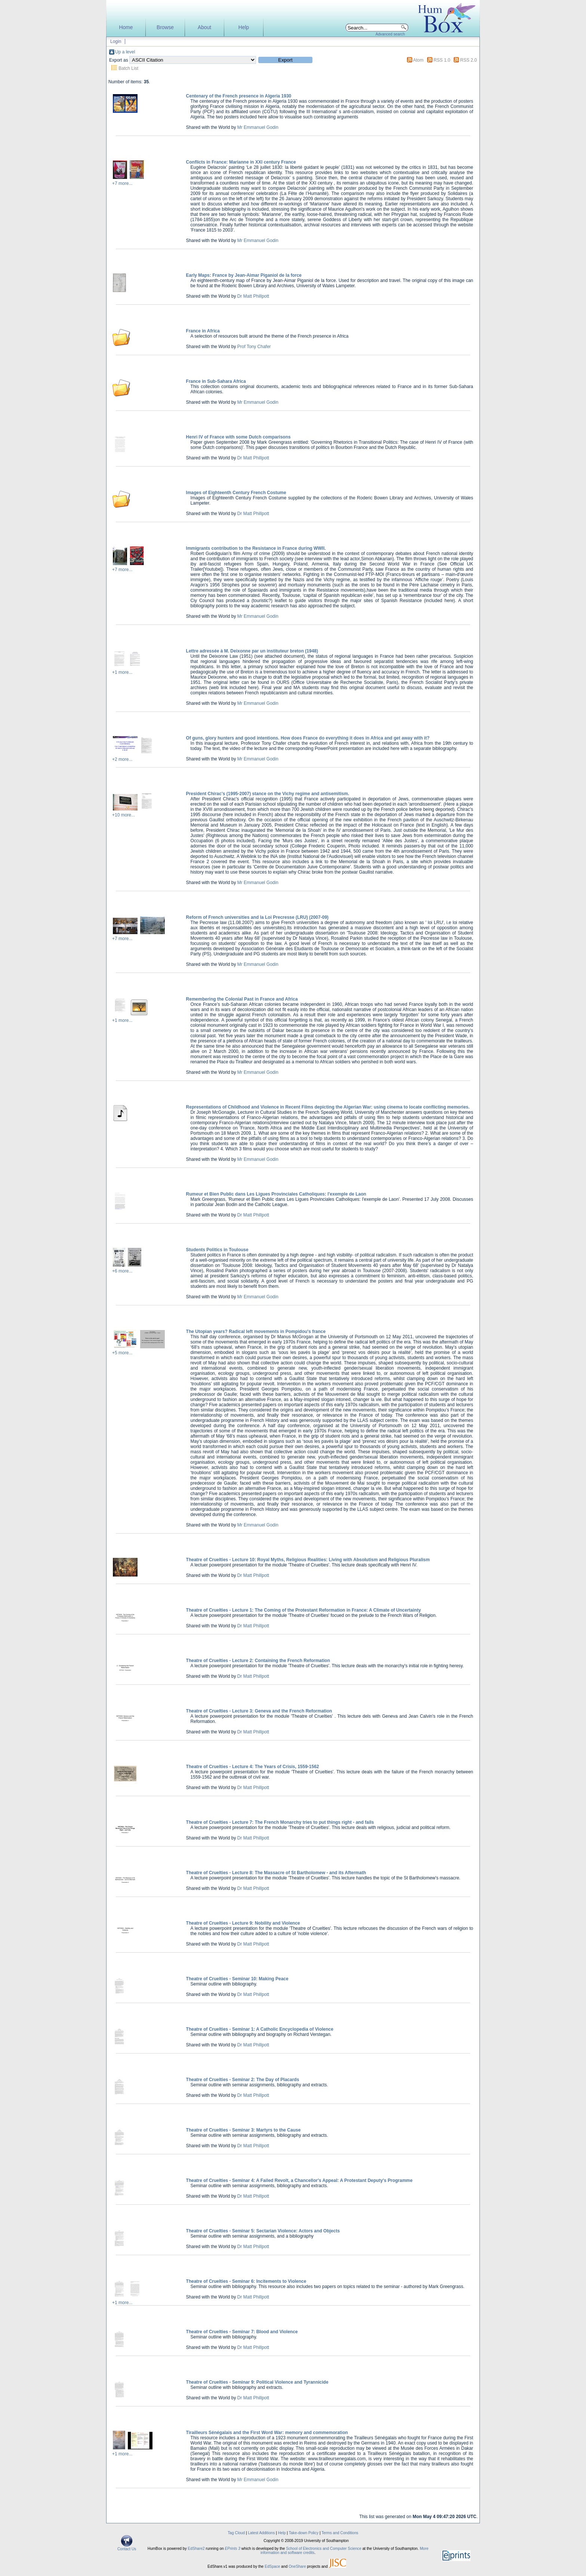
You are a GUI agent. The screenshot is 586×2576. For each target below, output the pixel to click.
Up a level (125, 52)
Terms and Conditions (339, 2533)
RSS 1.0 (442, 60)
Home (126, 27)
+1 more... (122, 672)
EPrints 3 (232, 2548)
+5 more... (122, 1352)
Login (115, 41)
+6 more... (122, 1271)
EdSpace (272, 2566)
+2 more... (122, 759)
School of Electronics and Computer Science (323, 2548)
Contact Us (126, 2547)
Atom (418, 60)
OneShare (297, 2566)
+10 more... (123, 815)
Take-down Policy (303, 2533)
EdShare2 (196, 2548)
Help (243, 27)
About (204, 27)
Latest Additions (261, 2533)
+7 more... (122, 183)
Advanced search (390, 34)
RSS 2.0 (468, 60)
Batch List (128, 68)
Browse (165, 27)
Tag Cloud (236, 2533)
